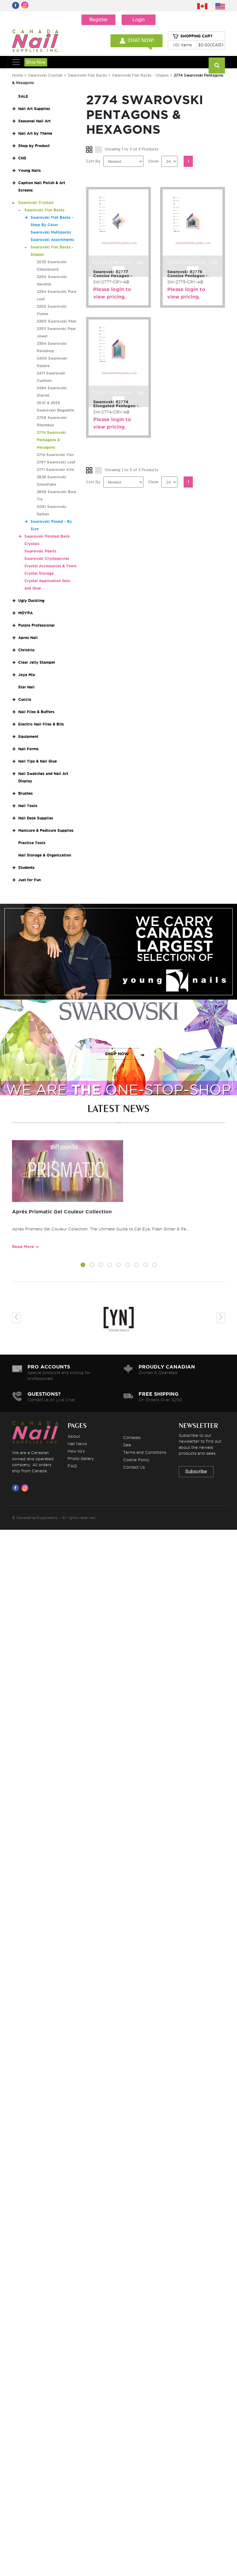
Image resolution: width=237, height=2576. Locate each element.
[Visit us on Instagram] (26, 1488)
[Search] (217, 65)
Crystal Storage (39, 573)
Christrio (26, 650)
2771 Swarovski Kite (55, 469)
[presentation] (16, 1318)
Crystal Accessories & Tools (50, 566)
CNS (22, 158)
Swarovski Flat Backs (87, 75)
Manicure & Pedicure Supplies (45, 830)
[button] (82, 1266)
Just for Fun (29, 880)
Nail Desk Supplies (35, 818)
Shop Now (36, 62)
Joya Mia (26, 675)
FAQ (72, 1466)
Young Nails (29, 170)
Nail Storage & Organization (44, 855)
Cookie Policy (136, 1459)
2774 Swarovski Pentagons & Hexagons (51, 439)
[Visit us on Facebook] (16, 1488)
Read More (23, 1246)
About (74, 1436)
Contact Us (134, 1467)
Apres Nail (28, 638)
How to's (76, 1451)
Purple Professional (36, 625)
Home (17, 75)
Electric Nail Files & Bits (41, 724)
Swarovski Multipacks (51, 232)
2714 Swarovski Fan (55, 455)
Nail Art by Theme (35, 133)
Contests (131, 1437)
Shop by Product (34, 146)
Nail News (77, 1443)
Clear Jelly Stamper (36, 662)
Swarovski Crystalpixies (46, 558)
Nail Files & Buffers (36, 712)
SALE (23, 96)
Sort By (93, 161)
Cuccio (24, 699)
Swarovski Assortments (52, 240)
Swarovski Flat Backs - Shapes (140, 75)
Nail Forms (28, 749)
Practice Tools (31, 843)
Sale (127, 1445)
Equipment (28, 736)
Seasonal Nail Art (34, 121)
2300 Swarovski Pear (57, 321)
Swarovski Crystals (45, 75)
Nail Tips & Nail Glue (37, 761)
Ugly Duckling (31, 601)
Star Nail (26, 687)
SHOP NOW (117, 958)
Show (153, 161)
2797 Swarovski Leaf (56, 462)
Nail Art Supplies (34, 109)
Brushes (25, 793)
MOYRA (25, 613)
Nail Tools (27, 806)
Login (138, 20)
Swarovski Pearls (40, 551)
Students (26, 867)
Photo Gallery (81, 1458)
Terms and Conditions (144, 1452)
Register (98, 20)
